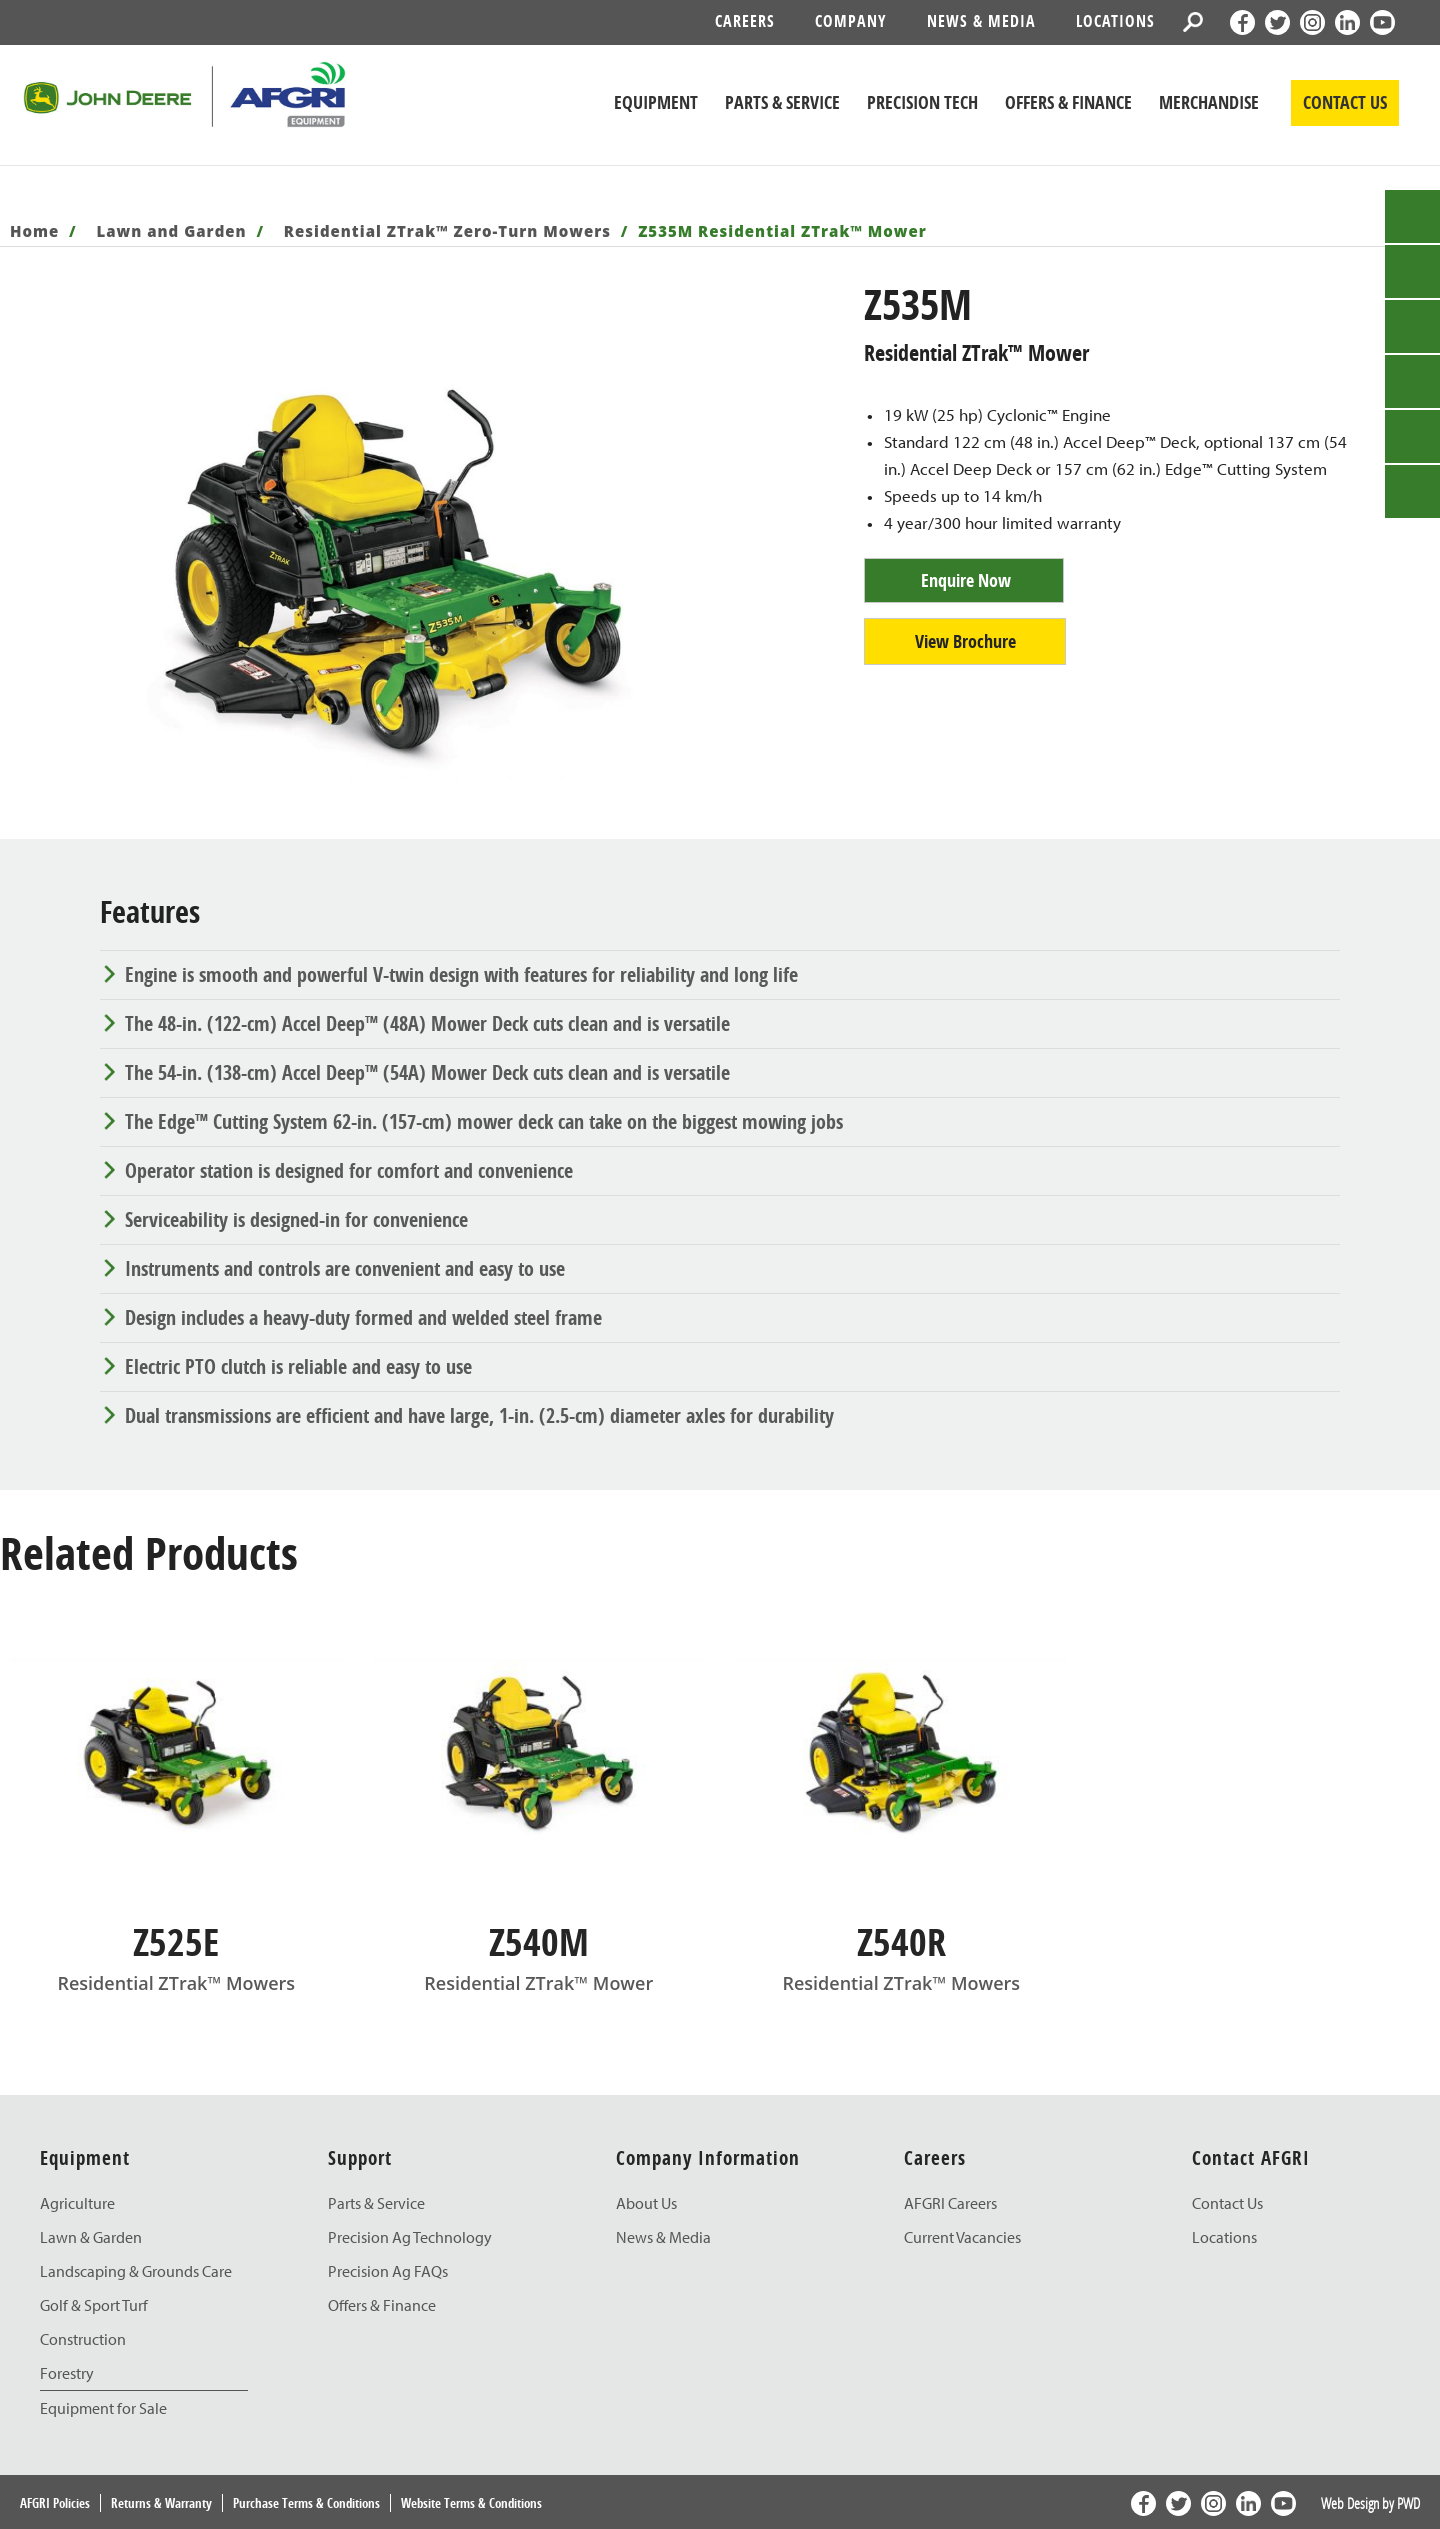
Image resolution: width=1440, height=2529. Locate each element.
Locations (1115, 21)
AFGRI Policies (55, 2503)
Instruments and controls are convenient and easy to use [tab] (345, 1268)
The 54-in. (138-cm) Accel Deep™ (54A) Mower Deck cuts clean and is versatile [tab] (427, 1072)
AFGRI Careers (950, 2203)
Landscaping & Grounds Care (136, 2271)
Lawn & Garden (91, 2237)
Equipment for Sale (103, 2408)
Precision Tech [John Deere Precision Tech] (922, 102)
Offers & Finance (1068, 102)
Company (851, 21)
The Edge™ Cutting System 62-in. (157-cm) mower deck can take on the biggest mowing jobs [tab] (484, 1121)
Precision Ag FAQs (388, 2271)
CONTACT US (1345, 102)
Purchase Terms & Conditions (306, 2503)
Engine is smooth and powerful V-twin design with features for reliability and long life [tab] (461, 974)
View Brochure (965, 641)
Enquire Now (966, 580)
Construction (83, 2339)
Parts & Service (376, 2203)
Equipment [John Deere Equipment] (656, 102)
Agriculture (77, 2203)
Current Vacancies (962, 2237)
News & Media (981, 21)
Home (34, 231)
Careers (745, 21)
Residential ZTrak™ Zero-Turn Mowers (447, 231)
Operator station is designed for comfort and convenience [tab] (349, 1170)
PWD (1408, 2503)
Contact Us (1227, 2203)
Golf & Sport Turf (94, 2305)
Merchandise (1209, 102)
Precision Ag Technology (410, 2237)
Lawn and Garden (172, 231)
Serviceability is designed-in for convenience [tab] (296, 1219)
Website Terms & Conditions (471, 2503)
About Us (646, 2203)
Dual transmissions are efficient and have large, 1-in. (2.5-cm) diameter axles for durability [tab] (479, 1415)
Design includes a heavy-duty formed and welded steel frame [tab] (363, 1317)
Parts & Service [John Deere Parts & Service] (782, 102)
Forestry (67, 2373)
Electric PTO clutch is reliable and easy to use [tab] (298, 1366)
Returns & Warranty (161, 2503)
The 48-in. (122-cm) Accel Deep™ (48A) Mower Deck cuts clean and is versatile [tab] (427, 1023)
